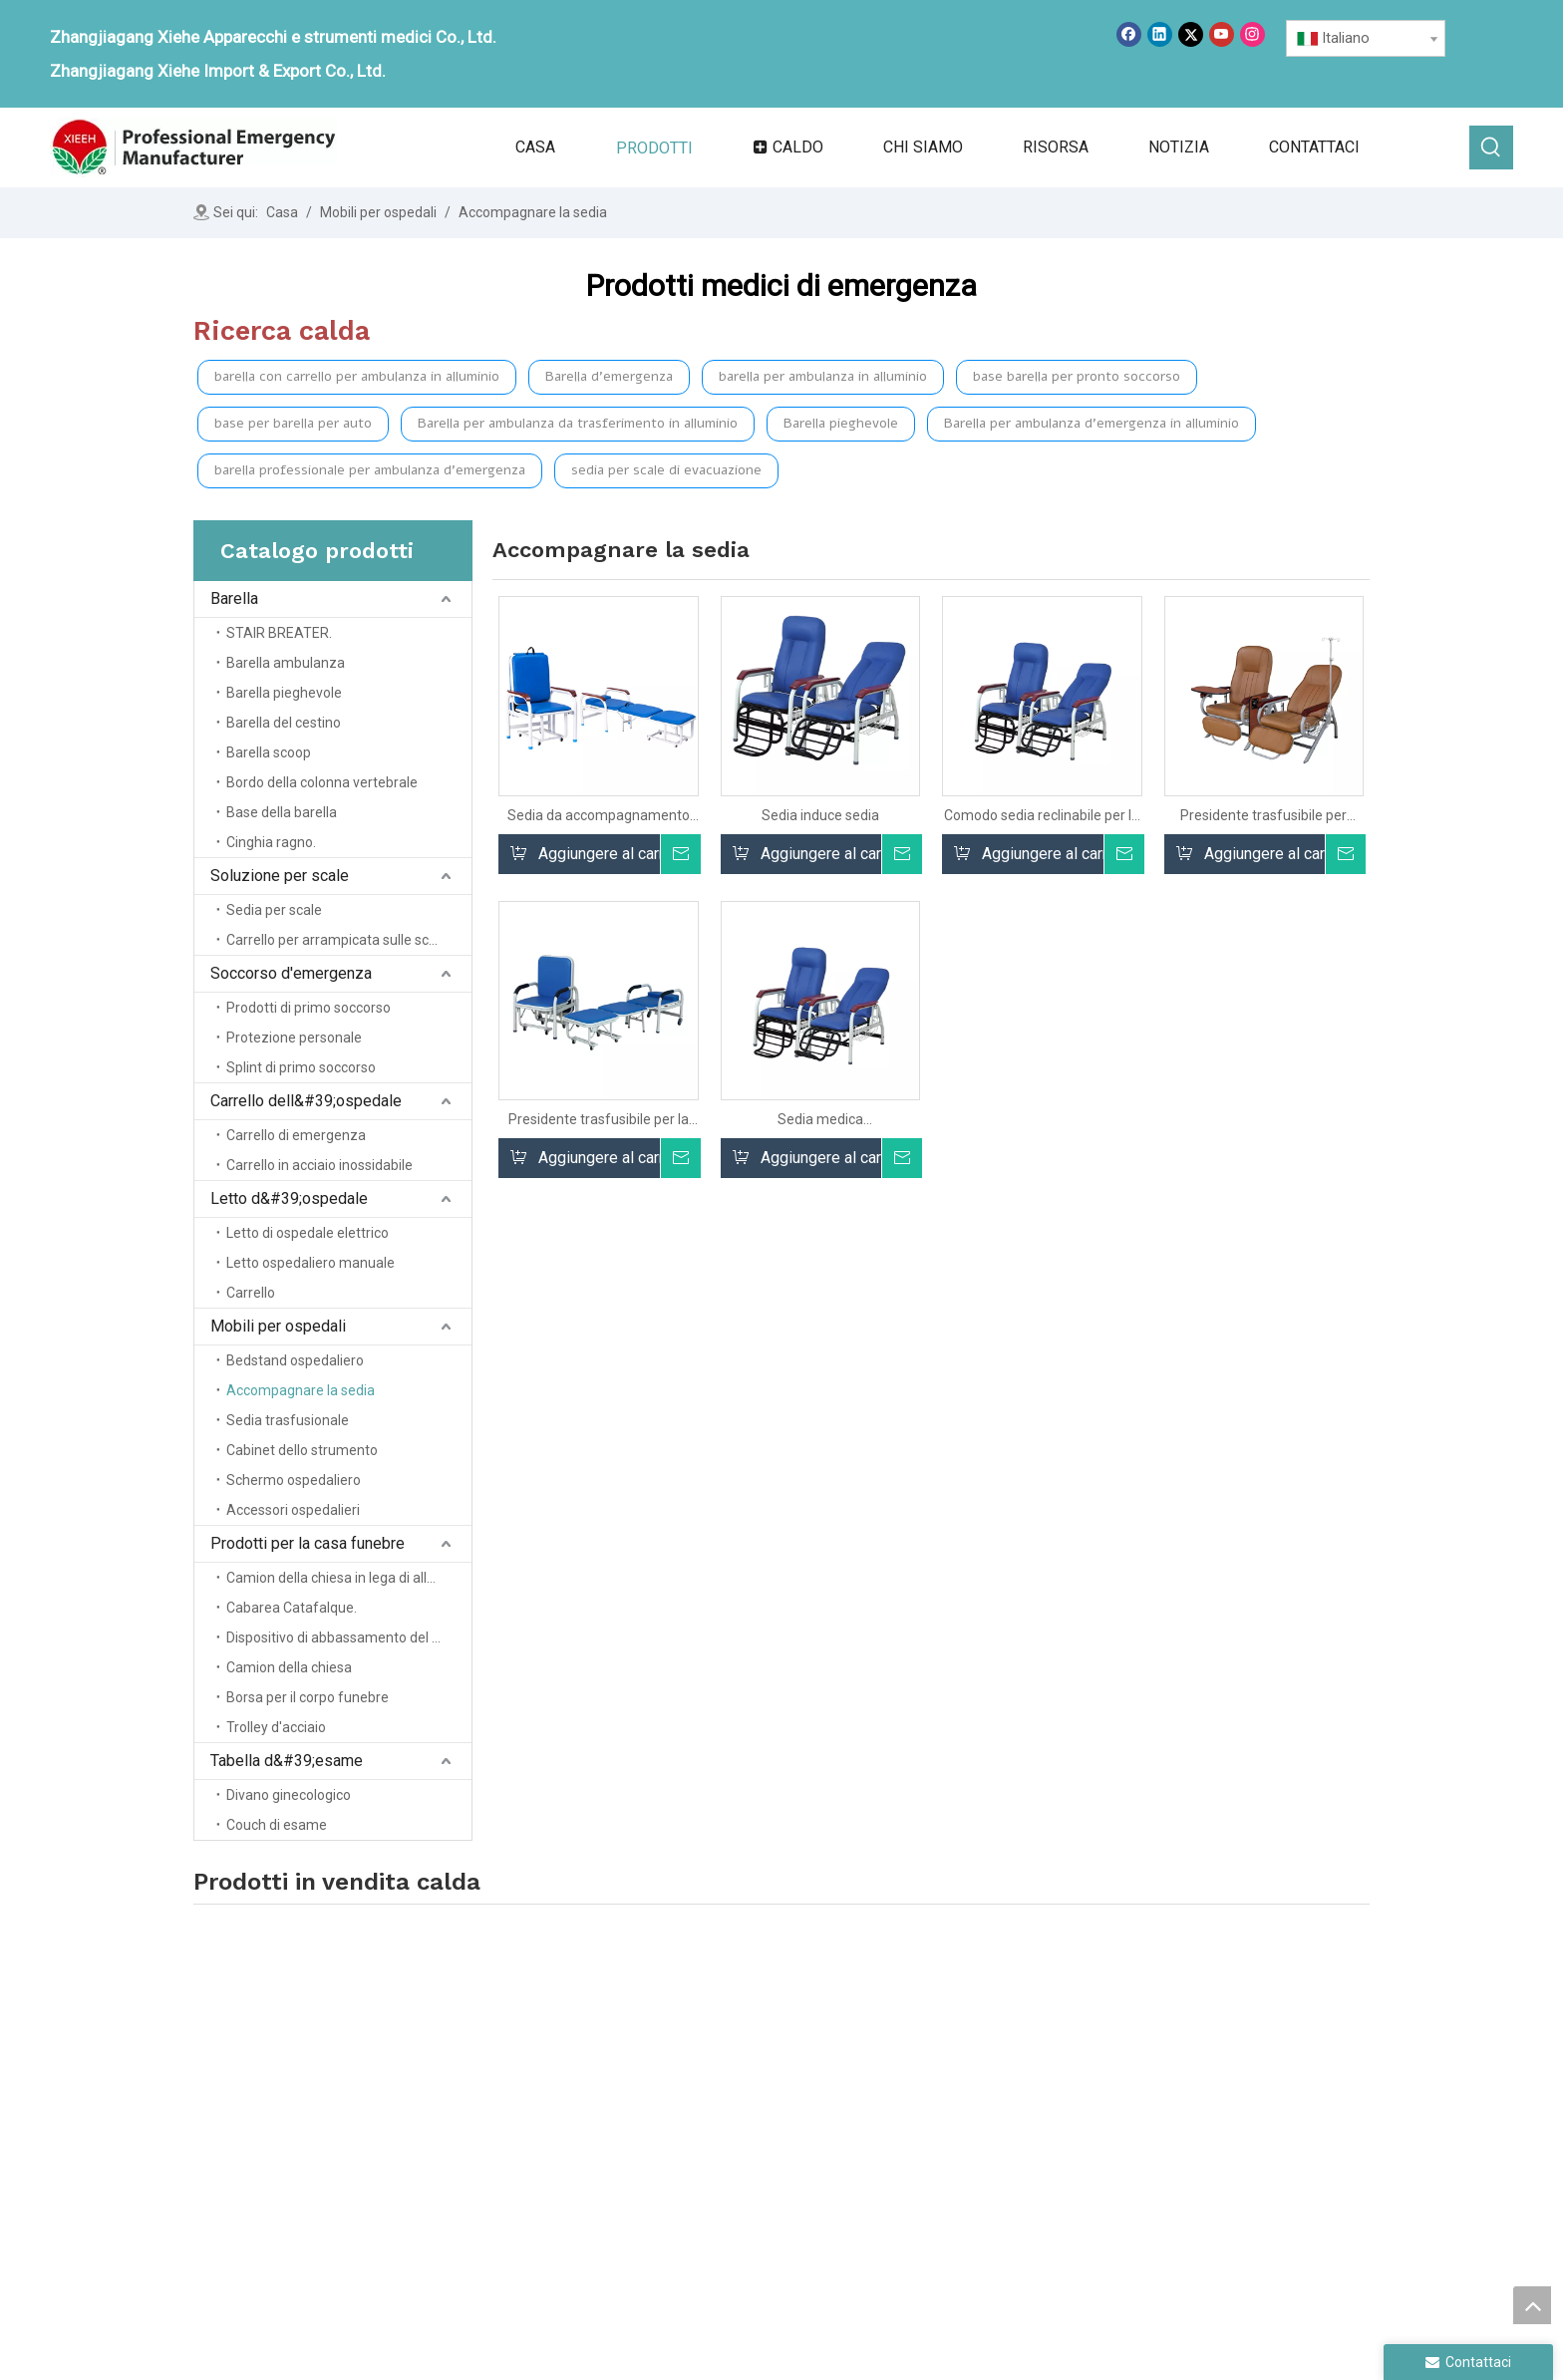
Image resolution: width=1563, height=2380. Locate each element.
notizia (697, 2154)
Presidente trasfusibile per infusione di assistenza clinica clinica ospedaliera (1263, 815)
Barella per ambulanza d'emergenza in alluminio (1091, 423)
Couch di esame (276, 1825)
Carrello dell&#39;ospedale (306, 1100)
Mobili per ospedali (278, 1326)
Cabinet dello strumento (302, 1450)
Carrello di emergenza (296, 1135)
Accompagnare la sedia (300, 1390)
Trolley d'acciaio (276, 1727)
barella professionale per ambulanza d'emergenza (369, 469)
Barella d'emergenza (609, 376)
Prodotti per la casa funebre (307, 1543)
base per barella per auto (293, 423)
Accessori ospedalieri (293, 1510)
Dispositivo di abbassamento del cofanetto (348, 1637)
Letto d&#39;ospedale (289, 1198)
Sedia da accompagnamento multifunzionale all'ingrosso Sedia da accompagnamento (598, 815)
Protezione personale (294, 1037)
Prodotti (701, 2126)
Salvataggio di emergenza (980, 2126)
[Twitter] (1190, 34)
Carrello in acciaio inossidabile (319, 1165)
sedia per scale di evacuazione (666, 469)
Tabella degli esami (1186, 2113)
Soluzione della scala (965, 2098)
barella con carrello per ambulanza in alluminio (356, 376)
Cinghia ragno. (271, 842)
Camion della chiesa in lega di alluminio (347, 1578)
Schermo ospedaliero (293, 1480)
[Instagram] (1252, 34)
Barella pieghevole (840, 423)
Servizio (701, 2182)
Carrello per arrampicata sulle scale (337, 940)
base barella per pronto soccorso (1076, 376)
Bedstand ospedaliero (295, 1360)
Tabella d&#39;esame (286, 1760)
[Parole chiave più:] (1491, 147)
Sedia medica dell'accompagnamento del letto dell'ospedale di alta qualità (820, 1119)
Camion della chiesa (289, 1667)
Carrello (250, 1293)
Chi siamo (708, 2098)
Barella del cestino (283, 723)
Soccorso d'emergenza (291, 973)
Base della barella (281, 812)
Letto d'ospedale (951, 2182)
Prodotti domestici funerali (1211, 2084)
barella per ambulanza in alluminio (823, 376)
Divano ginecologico (288, 1795)
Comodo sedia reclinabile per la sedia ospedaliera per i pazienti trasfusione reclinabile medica (1041, 815)
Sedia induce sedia (820, 815)
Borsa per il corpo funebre (307, 1697)
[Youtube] (1221, 34)
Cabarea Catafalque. (291, 1608)
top (1532, 2305)
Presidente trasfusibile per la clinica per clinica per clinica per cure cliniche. (598, 1119)
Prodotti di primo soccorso (308, 1008)
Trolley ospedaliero (958, 2154)
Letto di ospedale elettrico (307, 1233)
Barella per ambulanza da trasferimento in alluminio (578, 423)
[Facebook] (1128, 34)
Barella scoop (268, 752)
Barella (234, 598)
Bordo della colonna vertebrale (322, 782)
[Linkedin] (1159, 34)
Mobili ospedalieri (1181, 2055)
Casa (692, 2070)
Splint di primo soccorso (301, 1067)
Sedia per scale (274, 910)
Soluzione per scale (279, 875)
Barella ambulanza (285, 663)
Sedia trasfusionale (287, 1420)
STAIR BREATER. (279, 633)
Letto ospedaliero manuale (310, 1263)
